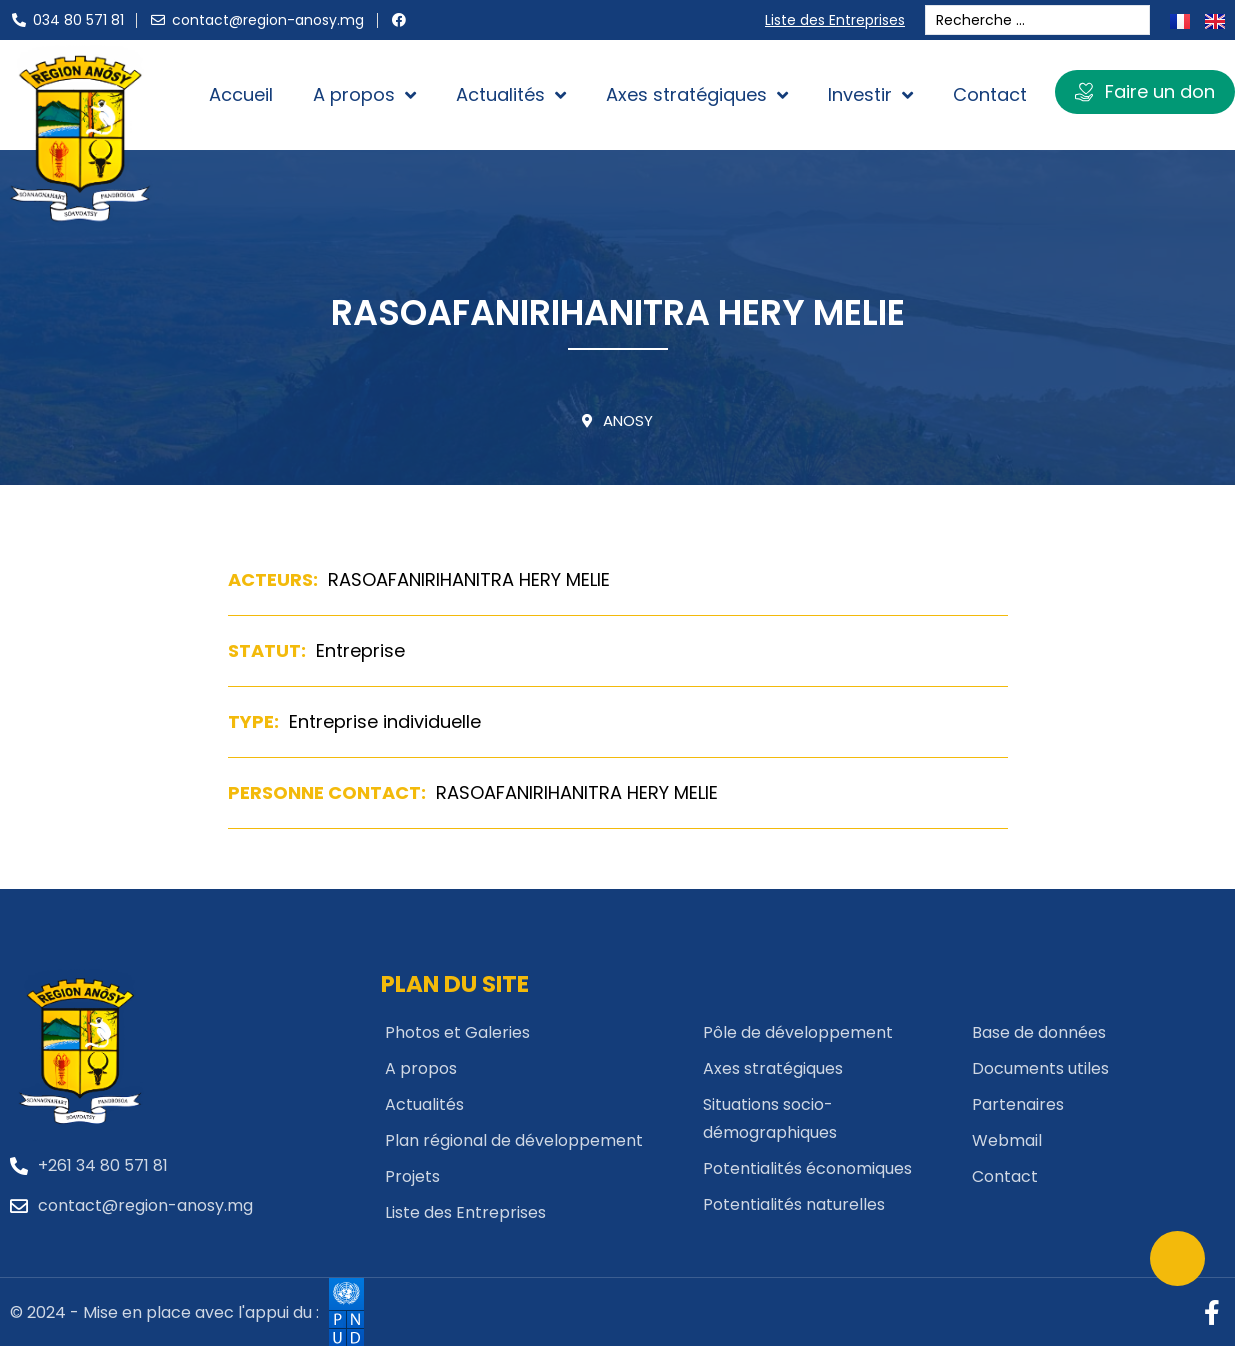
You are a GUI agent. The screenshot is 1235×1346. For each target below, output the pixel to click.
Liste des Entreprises (839, 20)
